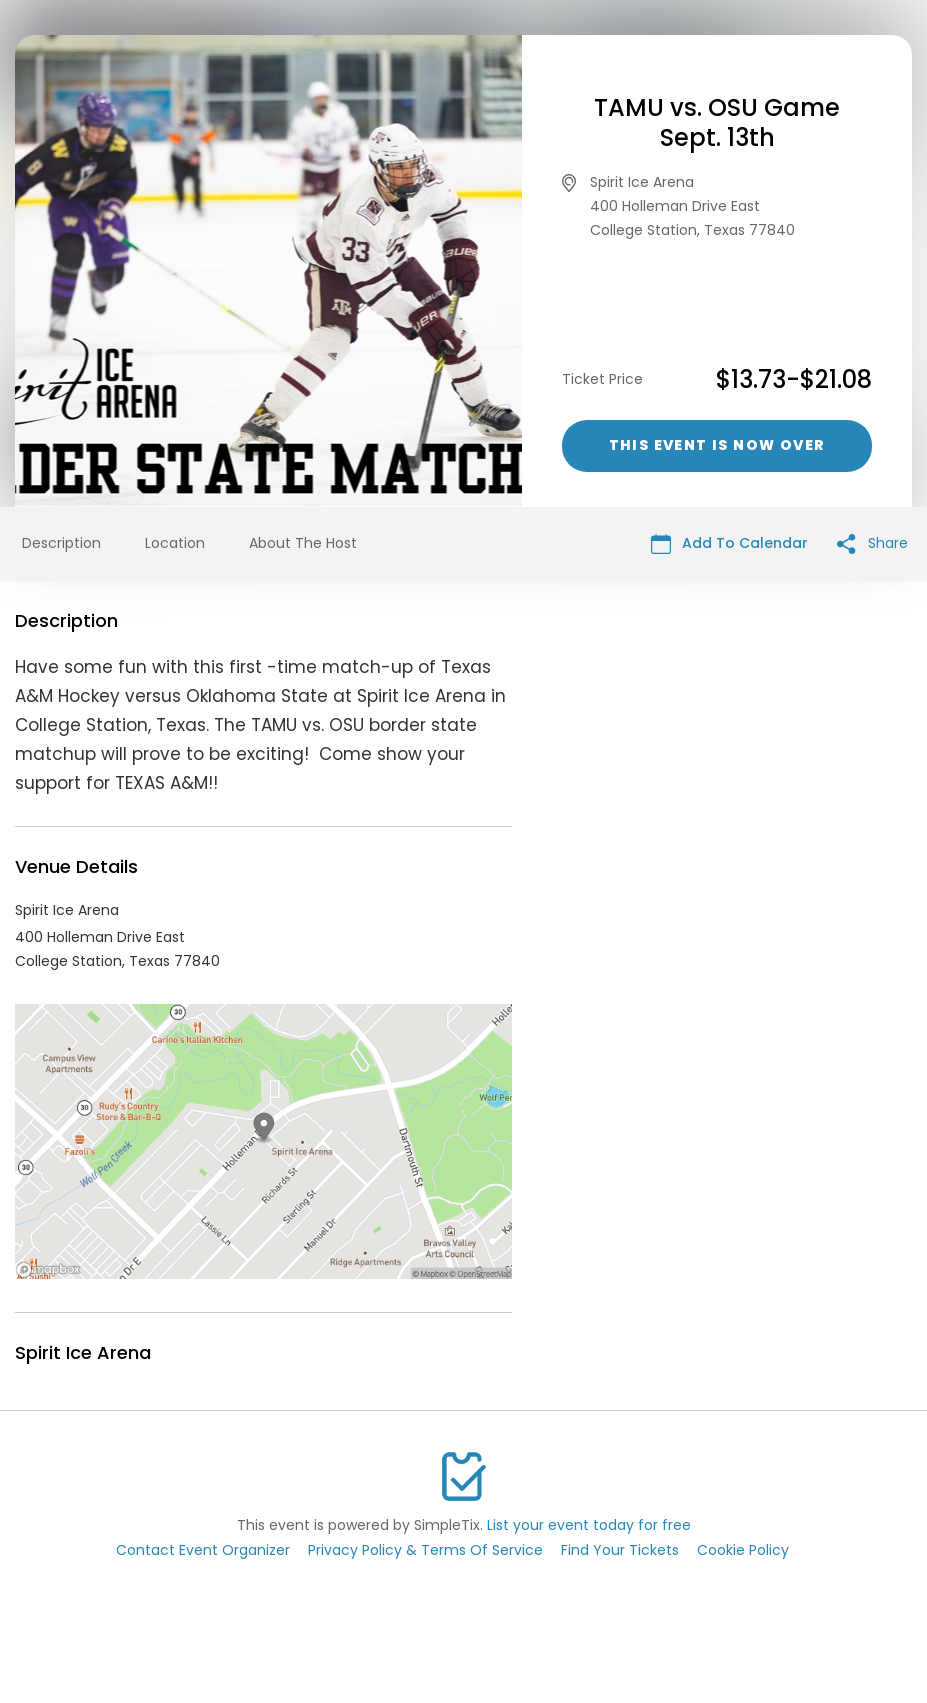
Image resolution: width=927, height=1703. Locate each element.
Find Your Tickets (620, 1550)
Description (61, 543)
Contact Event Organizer (203, 1550)
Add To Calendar (729, 543)
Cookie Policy (743, 1550)
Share (872, 543)
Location (175, 543)
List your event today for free (589, 1525)
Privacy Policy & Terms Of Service (425, 1550)
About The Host (303, 543)
